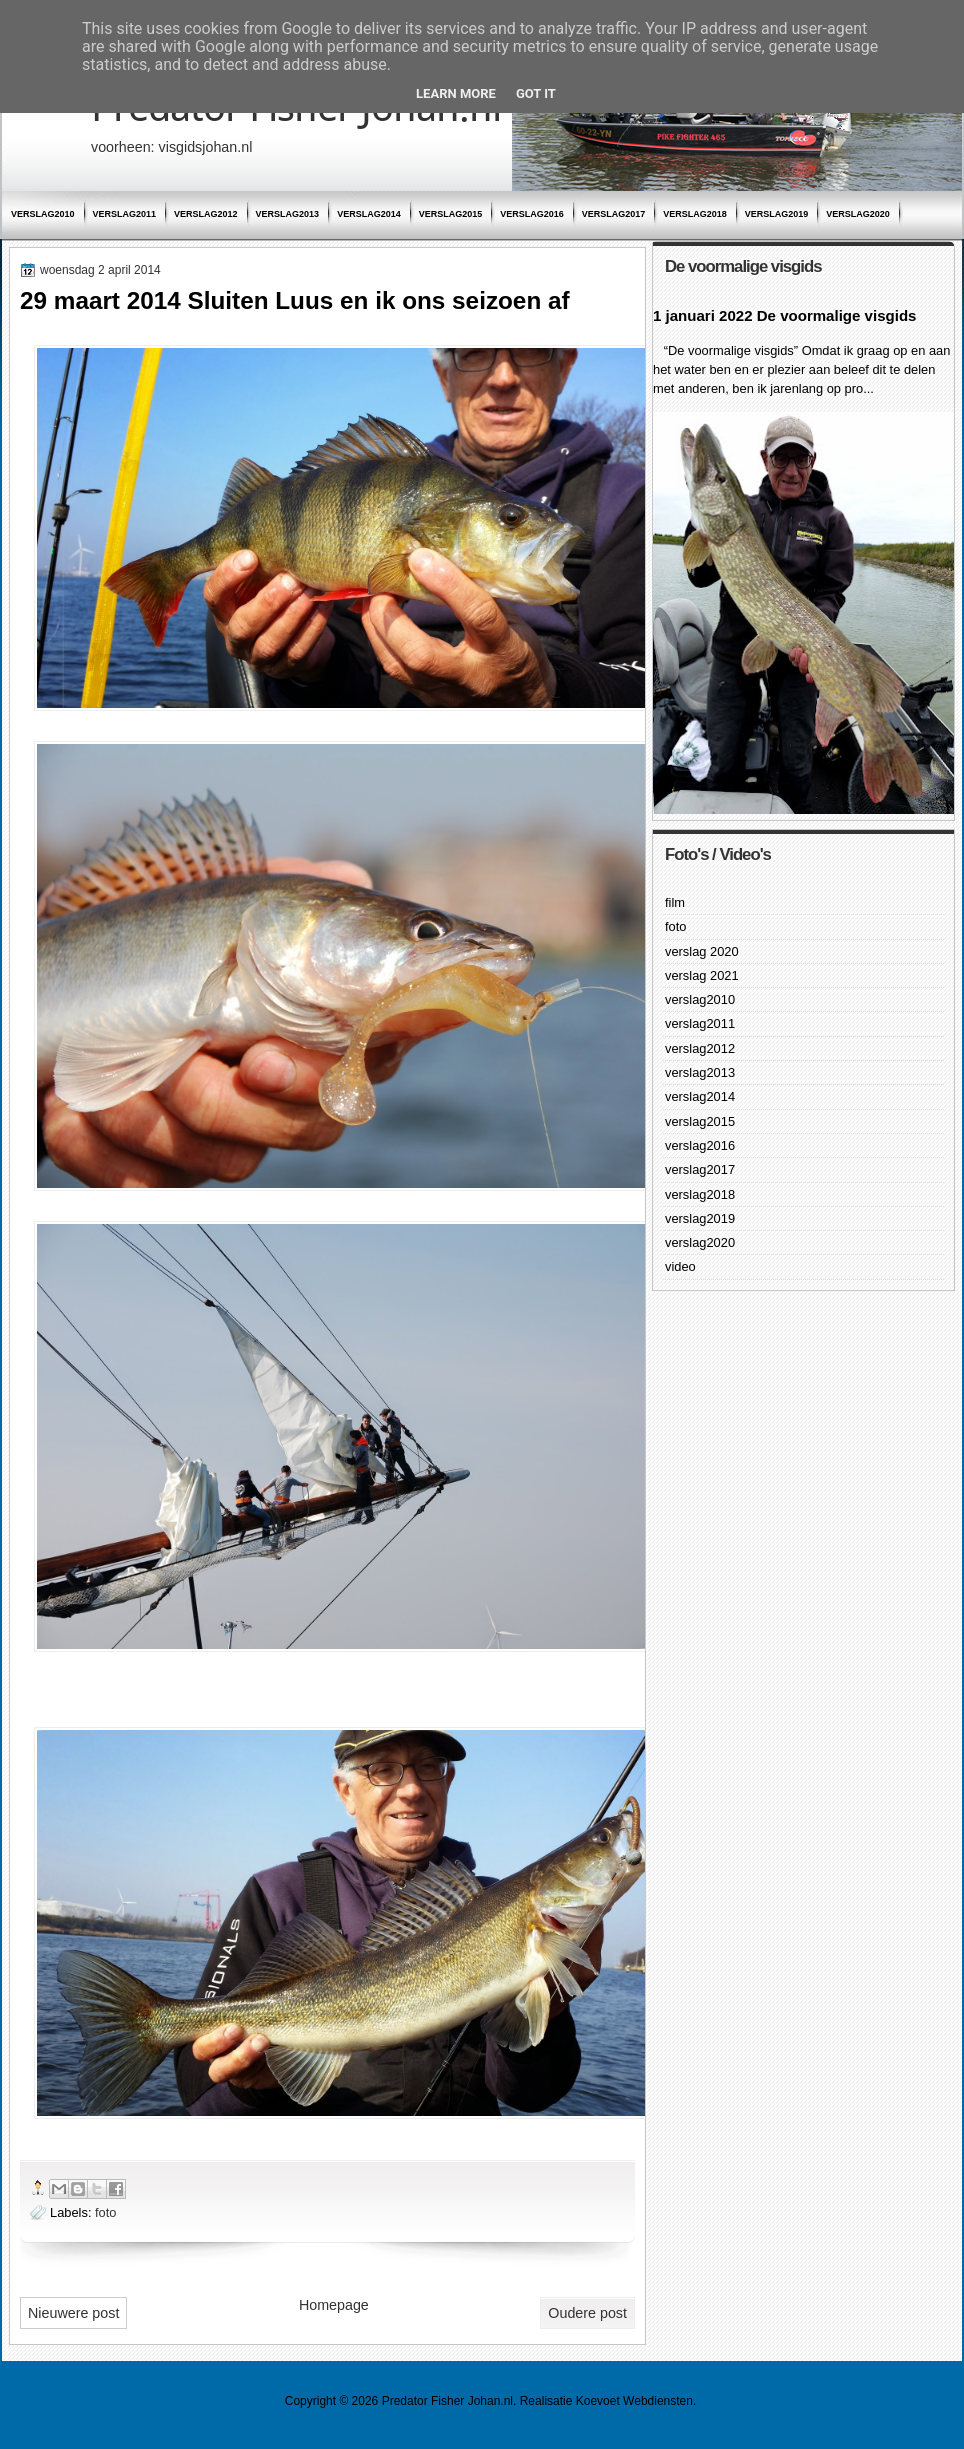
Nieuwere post (73, 2313)
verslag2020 (858, 214)
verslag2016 (532, 214)
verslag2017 (614, 214)
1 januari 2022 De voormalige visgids (784, 315)
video (680, 1266)
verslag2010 (43, 214)
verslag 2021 (702, 975)
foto (105, 2212)
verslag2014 (369, 214)
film (675, 902)
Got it (536, 93)
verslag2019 (777, 214)
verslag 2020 (702, 951)
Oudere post (587, 2313)
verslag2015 (451, 214)
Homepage (334, 2305)
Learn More (456, 93)
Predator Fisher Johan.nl (447, 2401)
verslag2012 (206, 214)
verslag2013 (288, 214)
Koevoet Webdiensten (634, 2401)
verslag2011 (125, 214)
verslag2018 (695, 214)
